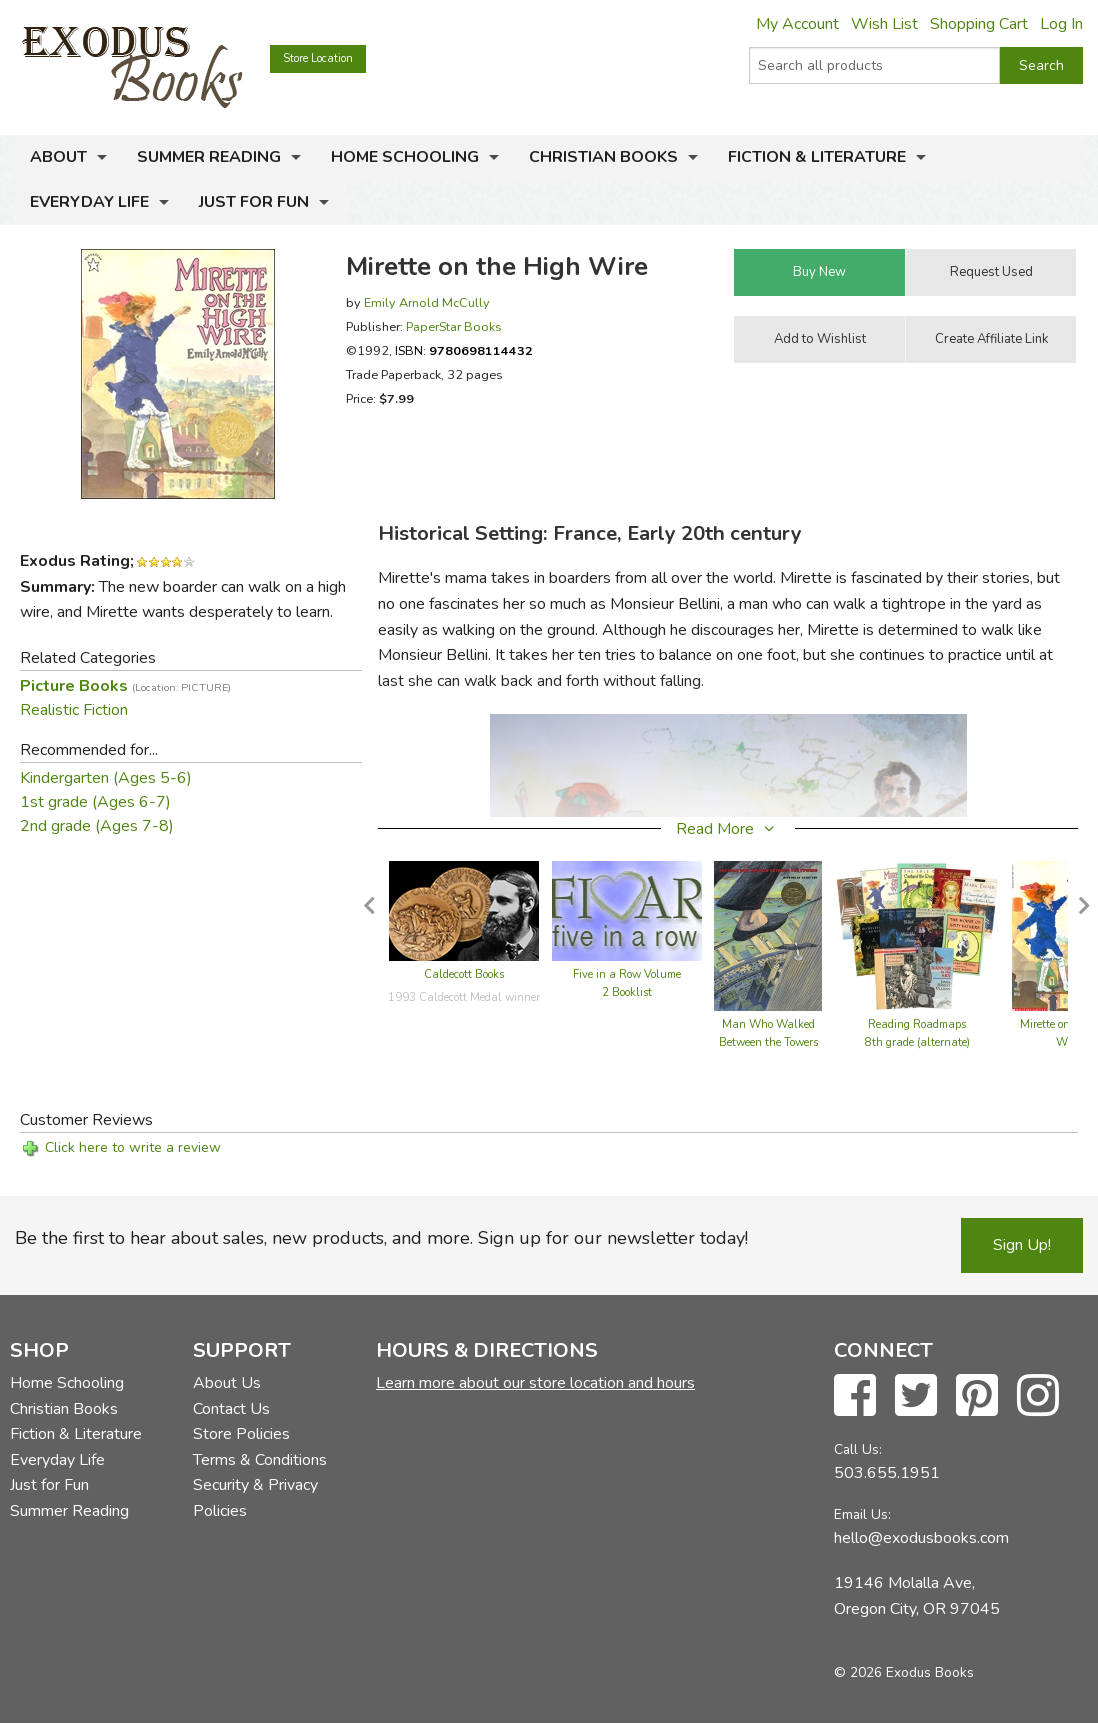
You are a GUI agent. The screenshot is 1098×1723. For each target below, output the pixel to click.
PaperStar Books (454, 326)
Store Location (318, 58)
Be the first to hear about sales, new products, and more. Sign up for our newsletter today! (381, 1238)
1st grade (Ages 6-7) (95, 802)
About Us (227, 1383)
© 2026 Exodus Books (904, 1672)
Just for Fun (254, 202)
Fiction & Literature (817, 157)
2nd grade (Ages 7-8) (97, 826)
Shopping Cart (979, 24)
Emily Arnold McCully (427, 302)
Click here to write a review (133, 1147)
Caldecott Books (464, 974)
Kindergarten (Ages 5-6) (106, 778)
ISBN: (464, 350)
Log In (1061, 24)
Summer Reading (209, 157)
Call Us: (858, 1449)
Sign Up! (1022, 1245)
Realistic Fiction (74, 710)
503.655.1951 (887, 1473)
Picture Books (125, 686)
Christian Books (603, 157)
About (58, 157)
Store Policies (241, 1434)
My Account (797, 24)
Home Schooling (405, 157)
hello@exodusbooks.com (921, 1538)
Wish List (884, 24)
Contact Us (231, 1409)
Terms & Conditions (260, 1460)
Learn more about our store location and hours (535, 1383)
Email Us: (862, 1514)
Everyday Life (89, 202)
